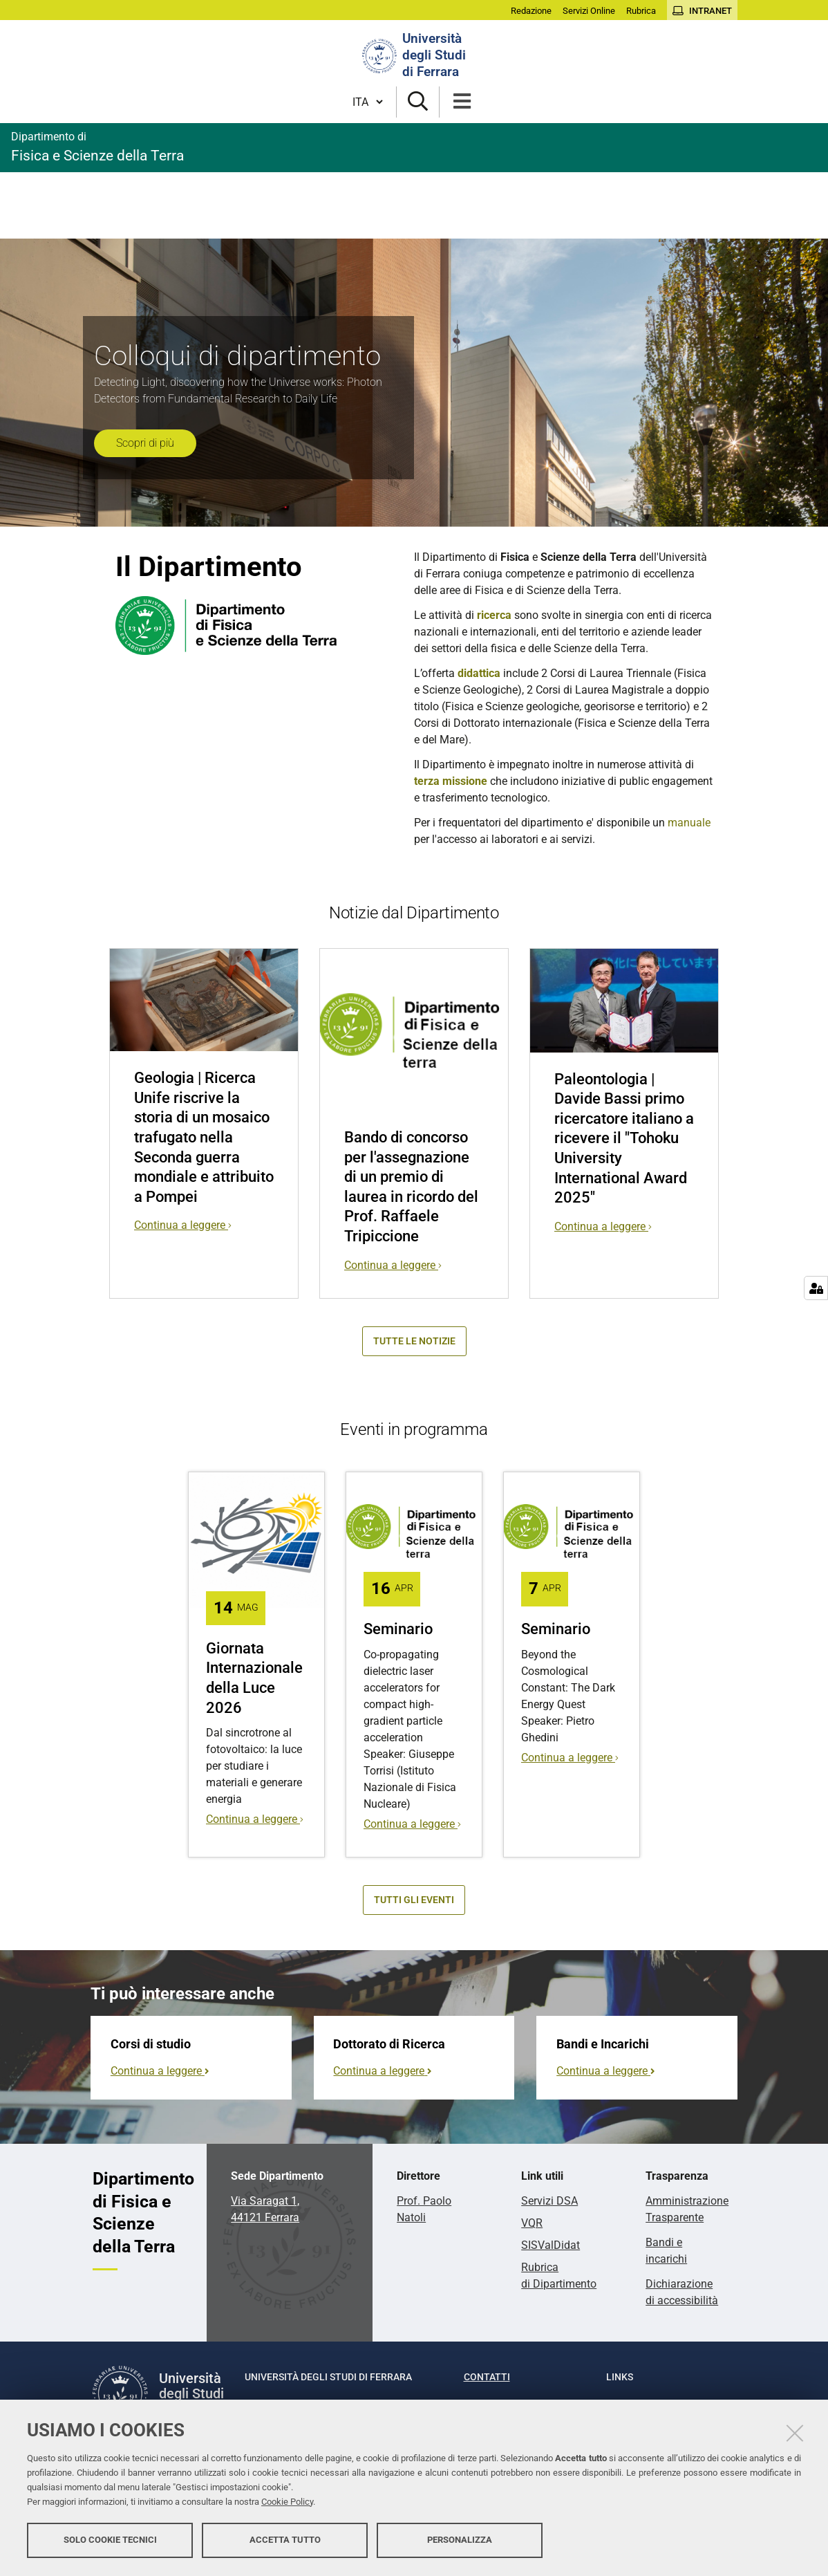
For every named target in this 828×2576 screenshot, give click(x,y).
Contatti (487, 2376)
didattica (479, 673)
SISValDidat (550, 2245)
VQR (532, 2223)
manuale (689, 822)
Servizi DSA (549, 2200)
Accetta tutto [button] (285, 2540)
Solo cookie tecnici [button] (110, 2540)
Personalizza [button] (459, 2540)
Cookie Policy (287, 2501)
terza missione (450, 781)
